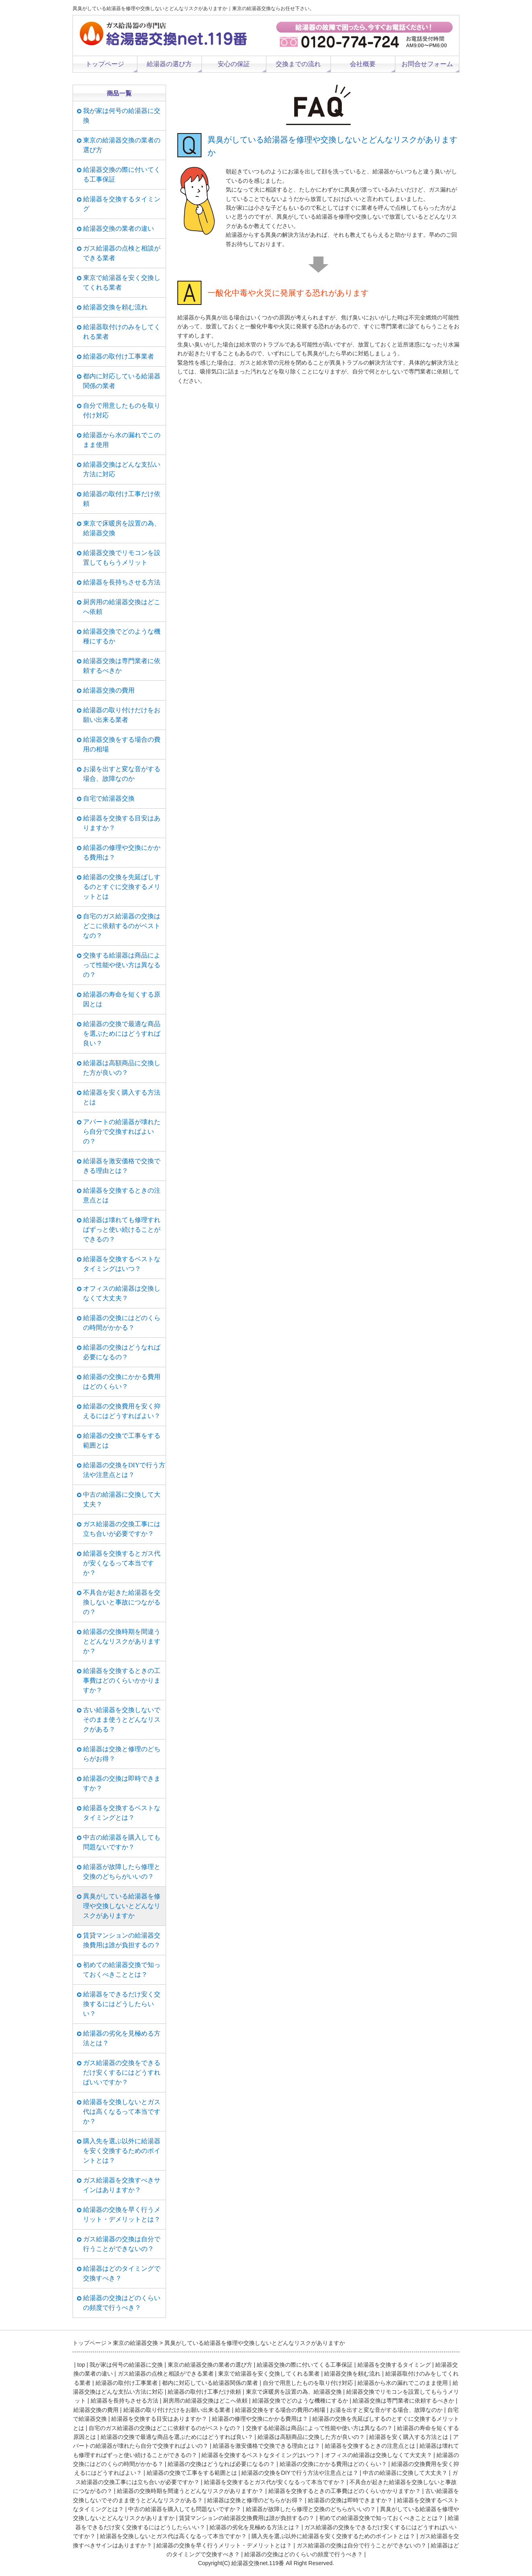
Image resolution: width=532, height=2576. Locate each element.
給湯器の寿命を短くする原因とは (121, 999)
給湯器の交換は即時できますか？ (121, 1783)
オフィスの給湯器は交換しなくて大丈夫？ (121, 1293)
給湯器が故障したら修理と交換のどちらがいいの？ (121, 1871)
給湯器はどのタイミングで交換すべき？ (121, 2273)
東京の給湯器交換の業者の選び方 (121, 145)
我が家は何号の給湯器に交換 (121, 115)
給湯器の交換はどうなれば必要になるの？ (121, 1352)
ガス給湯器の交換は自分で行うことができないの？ (121, 2244)
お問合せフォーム (427, 63)
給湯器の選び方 (169, 63)
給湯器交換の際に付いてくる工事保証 (121, 174)
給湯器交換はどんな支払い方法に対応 (121, 469)
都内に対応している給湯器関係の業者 (121, 381)
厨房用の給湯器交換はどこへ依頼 (121, 607)
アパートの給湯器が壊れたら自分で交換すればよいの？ (121, 1131)
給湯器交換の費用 (109, 690)
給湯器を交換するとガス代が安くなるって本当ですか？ (121, 1563)
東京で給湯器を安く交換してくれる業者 (121, 282)
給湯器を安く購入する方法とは (121, 1097)
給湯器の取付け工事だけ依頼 (121, 498)
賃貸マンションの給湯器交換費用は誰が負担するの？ (121, 1940)
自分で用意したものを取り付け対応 (121, 410)
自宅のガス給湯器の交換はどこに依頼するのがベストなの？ (121, 926)
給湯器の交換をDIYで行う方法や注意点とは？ (124, 1470)
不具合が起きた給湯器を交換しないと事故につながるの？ (121, 1602)
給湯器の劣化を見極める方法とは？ (121, 2038)
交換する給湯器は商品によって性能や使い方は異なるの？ (121, 965)
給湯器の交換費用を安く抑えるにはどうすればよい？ (121, 1411)
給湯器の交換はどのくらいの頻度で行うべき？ (121, 2302)
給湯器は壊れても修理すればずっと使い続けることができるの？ (121, 1229)
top (81, 2364)
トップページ (104, 63)
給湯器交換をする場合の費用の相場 (121, 744)
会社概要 (363, 63)
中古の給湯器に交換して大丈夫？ (121, 1499)
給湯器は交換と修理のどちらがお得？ (121, 1754)
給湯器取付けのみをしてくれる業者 (121, 331)
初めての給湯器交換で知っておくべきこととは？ (121, 1969)
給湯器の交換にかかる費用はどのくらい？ (121, 1381)
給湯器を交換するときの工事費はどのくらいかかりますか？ (121, 1680)
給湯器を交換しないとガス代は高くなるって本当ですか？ (121, 2111)
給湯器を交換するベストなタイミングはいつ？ (121, 1264)
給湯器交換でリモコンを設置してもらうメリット (121, 557)
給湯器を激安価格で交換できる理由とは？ (121, 1166)
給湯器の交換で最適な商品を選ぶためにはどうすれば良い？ (121, 1033)
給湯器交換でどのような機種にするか (121, 636)
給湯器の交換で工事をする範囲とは (121, 1440)
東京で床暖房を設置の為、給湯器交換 (121, 528)
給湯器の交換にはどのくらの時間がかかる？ (121, 1322)
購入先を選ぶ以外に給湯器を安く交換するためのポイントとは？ (121, 2151)
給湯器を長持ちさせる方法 (121, 582)
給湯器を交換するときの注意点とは (121, 1195)
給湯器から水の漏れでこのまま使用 (121, 440)
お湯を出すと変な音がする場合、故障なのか (121, 773)
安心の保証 (234, 63)
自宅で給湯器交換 (109, 798)
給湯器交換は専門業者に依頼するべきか (121, 665)
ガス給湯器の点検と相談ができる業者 (121, 253)
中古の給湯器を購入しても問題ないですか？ (121, 1842)
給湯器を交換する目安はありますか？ (121, 823)
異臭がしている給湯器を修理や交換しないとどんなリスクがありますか (121, 1906)
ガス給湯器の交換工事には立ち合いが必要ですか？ (121, 1529)
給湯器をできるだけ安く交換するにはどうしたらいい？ (121, 2004)
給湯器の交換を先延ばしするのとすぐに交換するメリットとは (121, 887)
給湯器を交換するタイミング (121, 204)
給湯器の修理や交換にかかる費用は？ (121, 852)
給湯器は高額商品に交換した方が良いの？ (121, 1068)
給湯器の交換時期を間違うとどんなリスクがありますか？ (121, 1641)
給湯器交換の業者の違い (118, 228)
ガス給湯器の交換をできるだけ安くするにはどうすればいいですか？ (121, 2072)
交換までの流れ (298, 63)
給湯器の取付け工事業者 (118, 356)
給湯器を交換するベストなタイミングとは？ (121, 1812)
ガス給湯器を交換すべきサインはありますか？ (121, 2185)
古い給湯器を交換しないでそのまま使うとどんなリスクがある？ (121, 1719)
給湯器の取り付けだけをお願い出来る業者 (121, 715)
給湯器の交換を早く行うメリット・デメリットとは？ (121, 2214)
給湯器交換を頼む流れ (115, 307)
